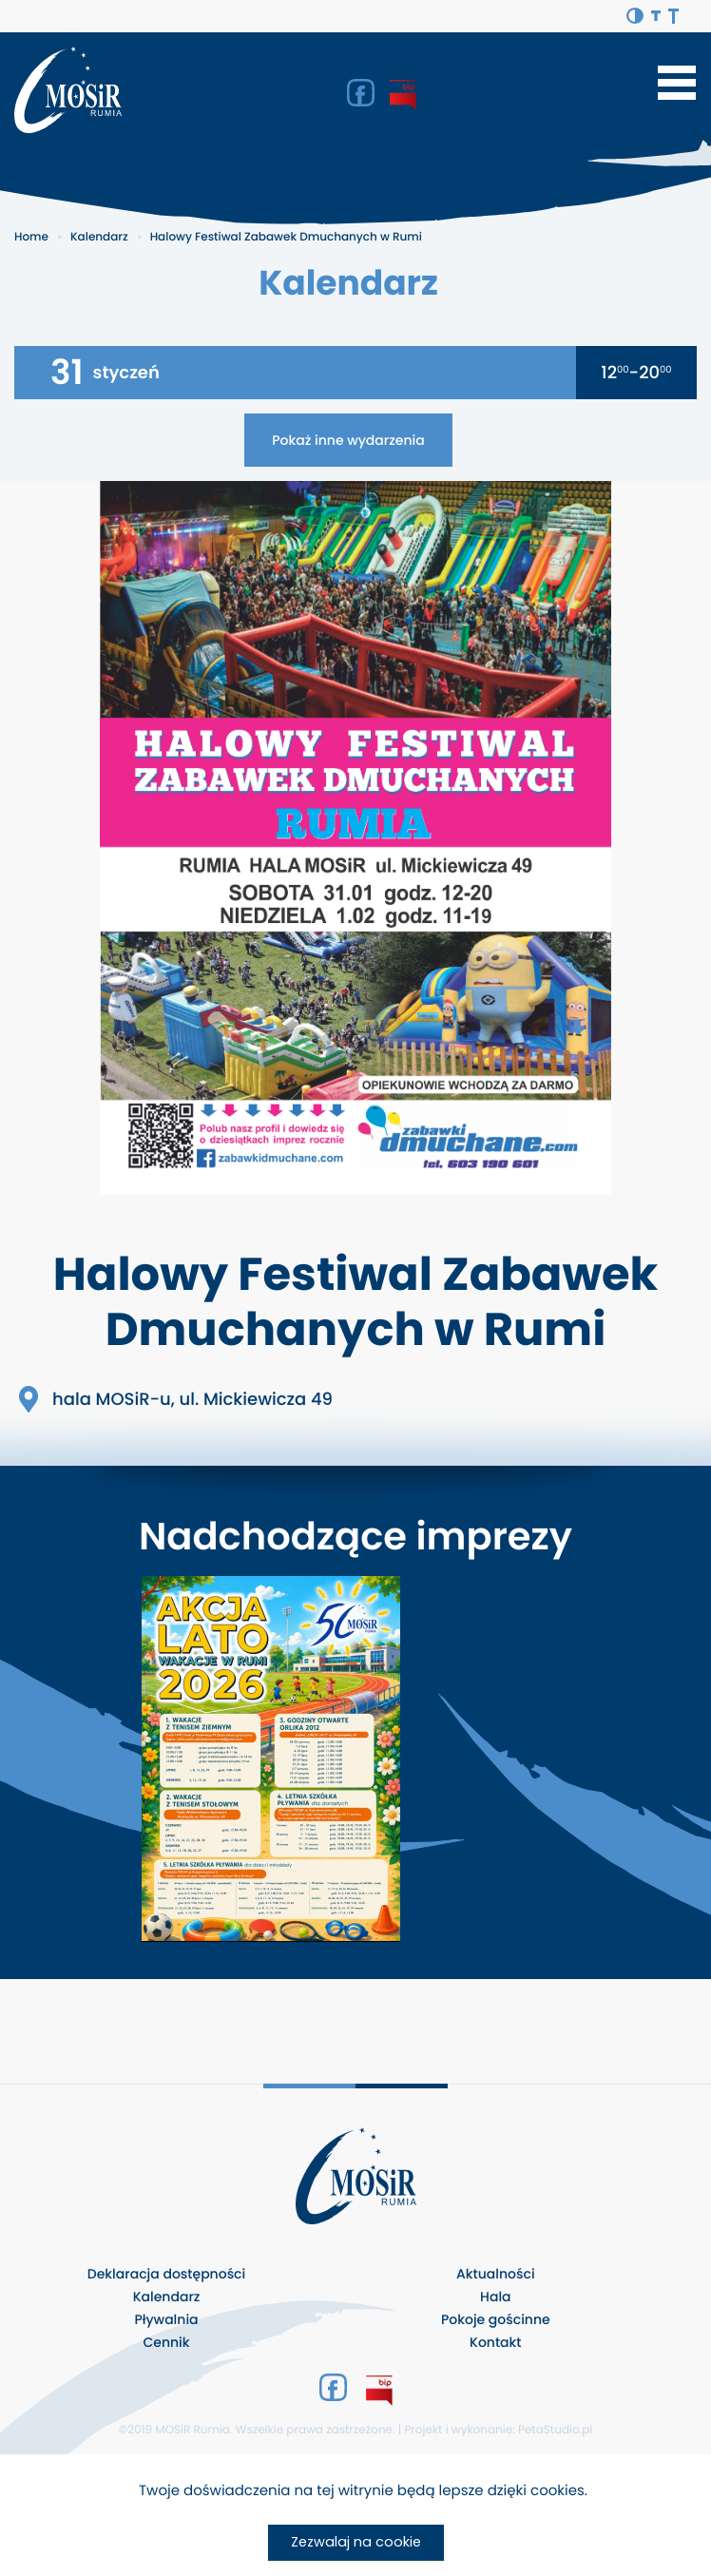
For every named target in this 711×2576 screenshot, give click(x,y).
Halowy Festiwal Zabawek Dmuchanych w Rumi (286, 237)
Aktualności (495, 2273)
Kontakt (496, 2342)
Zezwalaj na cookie (356, 2541)
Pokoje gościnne (495, 2319)
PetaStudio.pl (555, 2430)
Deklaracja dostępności (166, 2273)
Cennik (166, 2342)
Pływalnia (166, 2319)
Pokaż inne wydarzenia (348, 440)
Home (31, 237)
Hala (495, 2296)
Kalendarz (99, 237)
